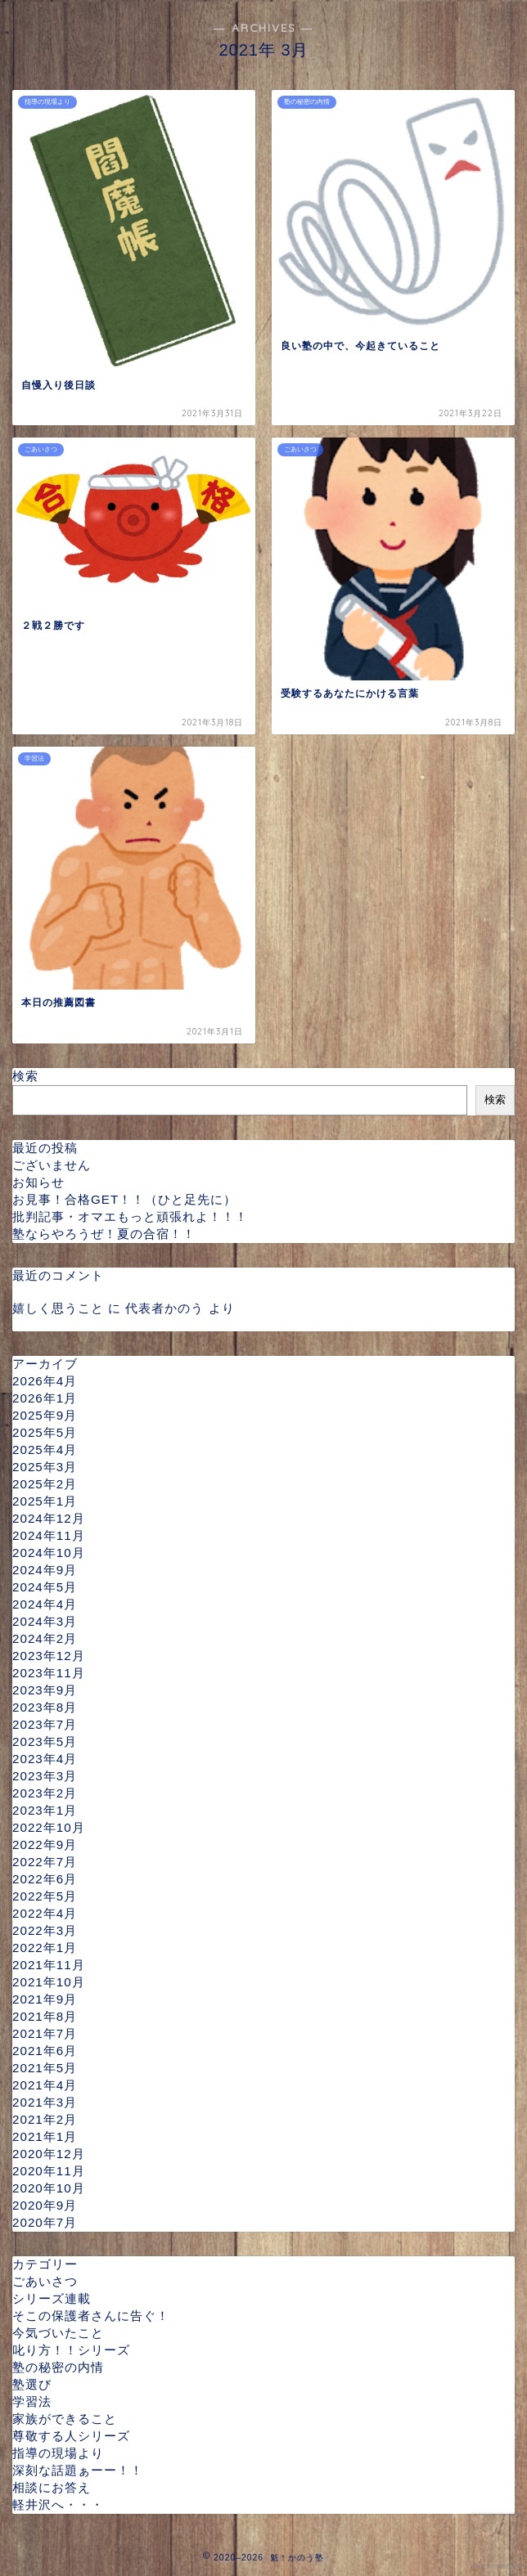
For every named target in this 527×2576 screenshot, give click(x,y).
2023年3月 (44, 1776)
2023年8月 (44, 1707)
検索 (25, 1076)
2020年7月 (44, 2222)
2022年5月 (44, 1896)
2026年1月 (44, 1398)
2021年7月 (44, 2033)
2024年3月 (44, 1621)
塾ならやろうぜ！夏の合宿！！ (104, 1234)
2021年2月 (44, 2119)
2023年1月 (44, 1810)
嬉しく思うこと (58, 1308)
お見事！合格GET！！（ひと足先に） (124, 1199)
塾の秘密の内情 (58, 2367)
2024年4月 (44, 1604)
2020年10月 (48, 2188)
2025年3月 (44, 1467)
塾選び (32, 2384)
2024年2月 (44, 1638)
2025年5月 (44, 1432)
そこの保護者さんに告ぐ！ (90, 2315)
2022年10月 (48, 1827)
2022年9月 (44, 1844)
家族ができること (64, 2419)
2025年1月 (44, 1501)
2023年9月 (44, 1690)
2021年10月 (48, 1982)
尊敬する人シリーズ (71, 2436)
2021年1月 (44, 2136)
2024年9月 (44, 1570)
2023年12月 (48, 1656)
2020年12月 (48, 2154)
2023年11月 (48, 1673)
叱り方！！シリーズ (71, 2350)
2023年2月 (44, 1793)
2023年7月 (44, 1724)
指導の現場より (58, 2453)
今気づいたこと (58, 2333)
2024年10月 (48, 1553)
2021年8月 (44, 2016)
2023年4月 (44, 1759)
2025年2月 (44, 1484)
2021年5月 (44, 2068)
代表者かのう (164, 1308)
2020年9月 (44, 2205)
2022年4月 (44, 1913)
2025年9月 (44, 1415)
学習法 (32, 2401)
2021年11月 (48, 1965)
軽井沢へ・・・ (58, 2504)
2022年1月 (44, 1947)
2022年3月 (44, 1930)
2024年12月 (48, 1518)
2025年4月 (44, 1449)
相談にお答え (51, 2487)
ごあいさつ (45, 2281)
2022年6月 (44, 1879)
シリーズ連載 (51, 2298)
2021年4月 (44, 2085)
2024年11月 (48, 1535)
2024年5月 (44, 1587)
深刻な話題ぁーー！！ (77, 2470)
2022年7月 (44, 1862)
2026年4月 (44, 1381)
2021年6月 (44, 2051)
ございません (51, 1165)
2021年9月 (44, 1999)
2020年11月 (48, 2171)
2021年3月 (44, 2102)
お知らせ (38, 1182)
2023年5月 (44, 1741)
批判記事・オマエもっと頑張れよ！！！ (130, 1216)
